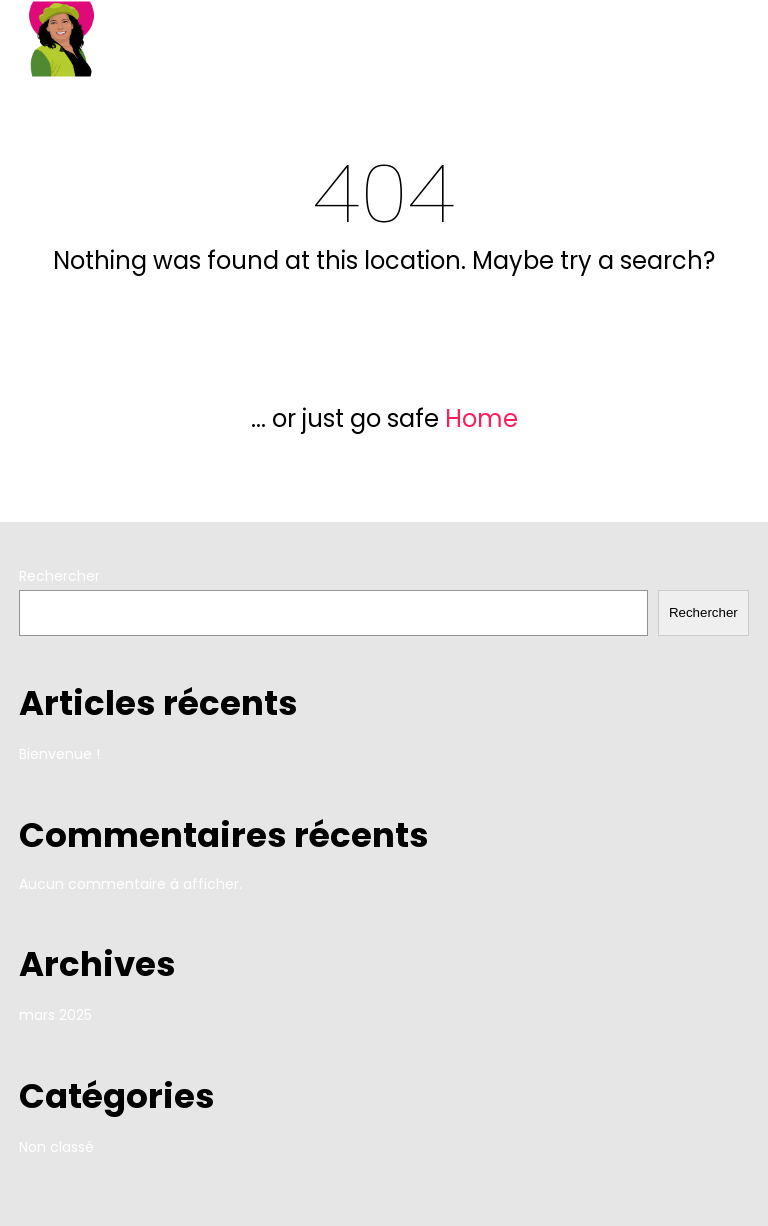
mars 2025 (55, 1015)
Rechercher (59, 576)
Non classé (56, 1147)
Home (481, 418)
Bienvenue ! (59, 754)
